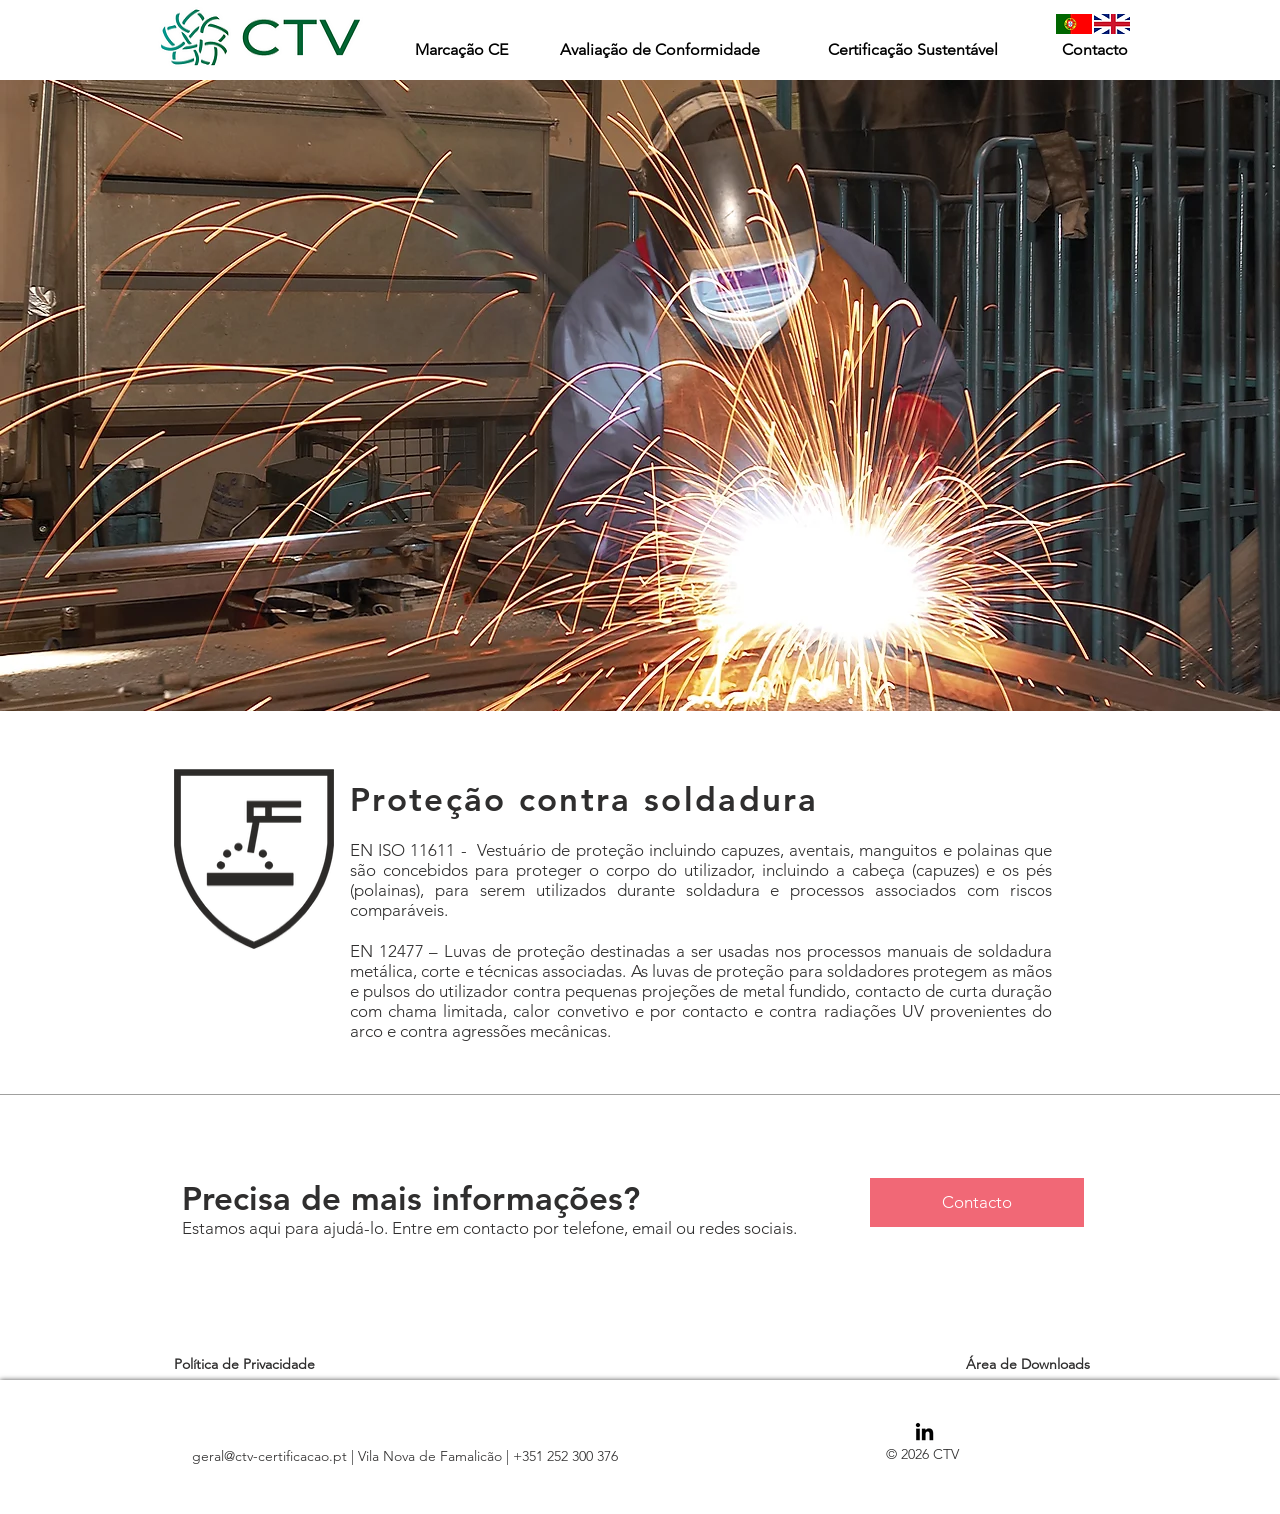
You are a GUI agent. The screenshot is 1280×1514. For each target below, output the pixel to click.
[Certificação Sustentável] (913, 50)
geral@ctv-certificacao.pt (269, 1456)
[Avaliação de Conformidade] (660, 50)
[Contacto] (1094, 50)
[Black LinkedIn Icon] (924, 1431)
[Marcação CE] (461, 50)
